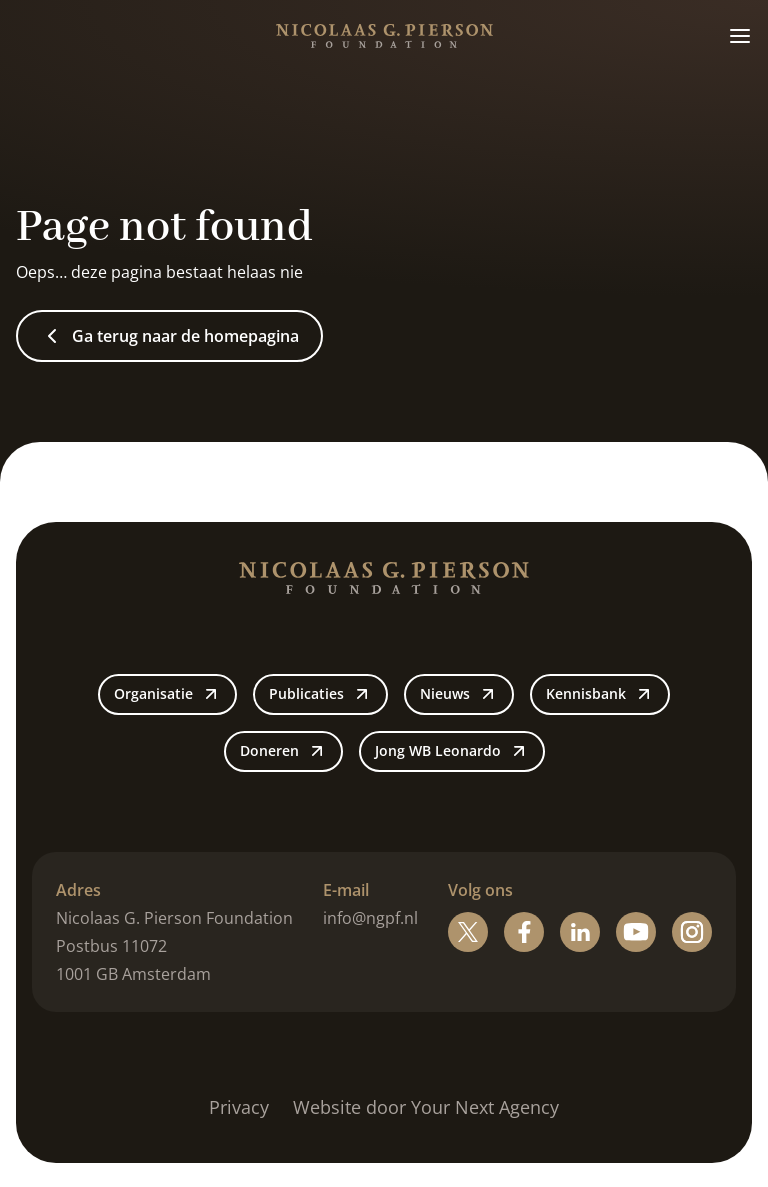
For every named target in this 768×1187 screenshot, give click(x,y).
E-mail (346, 890)
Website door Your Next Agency (426, 1107)
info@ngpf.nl (370, 918)
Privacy (239, 1107)
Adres (78, 890)
